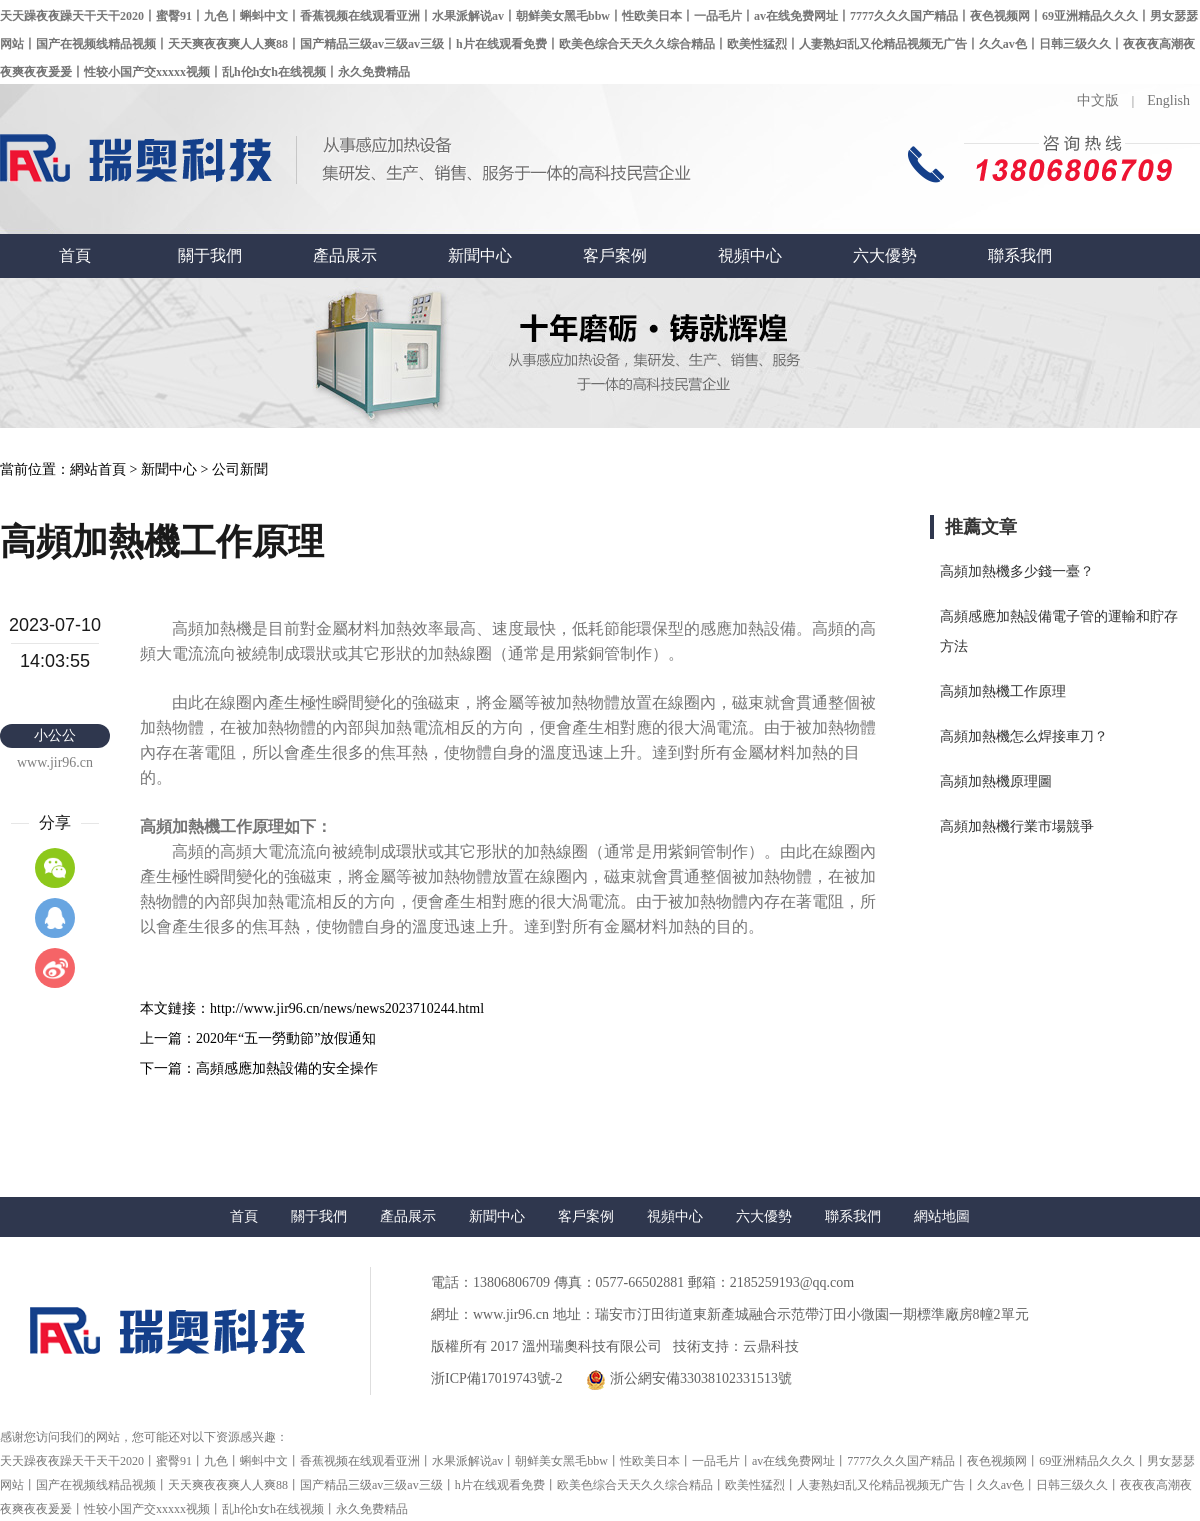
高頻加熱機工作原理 (1003, 691)
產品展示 (345, 255)
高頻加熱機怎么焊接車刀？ (1024, 736)
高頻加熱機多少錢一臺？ (1017, 571)
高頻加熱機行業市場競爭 (1017, 826)
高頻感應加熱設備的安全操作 (287, 1068)
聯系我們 (1020, 255)
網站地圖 (942, 1216)
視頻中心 (750, 255)
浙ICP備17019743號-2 (496, 1378)
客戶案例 (615, 255)
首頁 (75, 255)
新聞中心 (480, 255)
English (1168, 100)
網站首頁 (98, 469)
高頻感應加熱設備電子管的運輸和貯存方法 (1059, 631)
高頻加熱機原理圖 (996, 781)
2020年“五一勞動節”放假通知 (286, 1038)
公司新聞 (240, 469)
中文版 (1098, 100)
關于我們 (210, 255)
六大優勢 (885, 255)
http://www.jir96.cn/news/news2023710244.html (347, 1008)
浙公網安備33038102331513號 (689, 1380)
